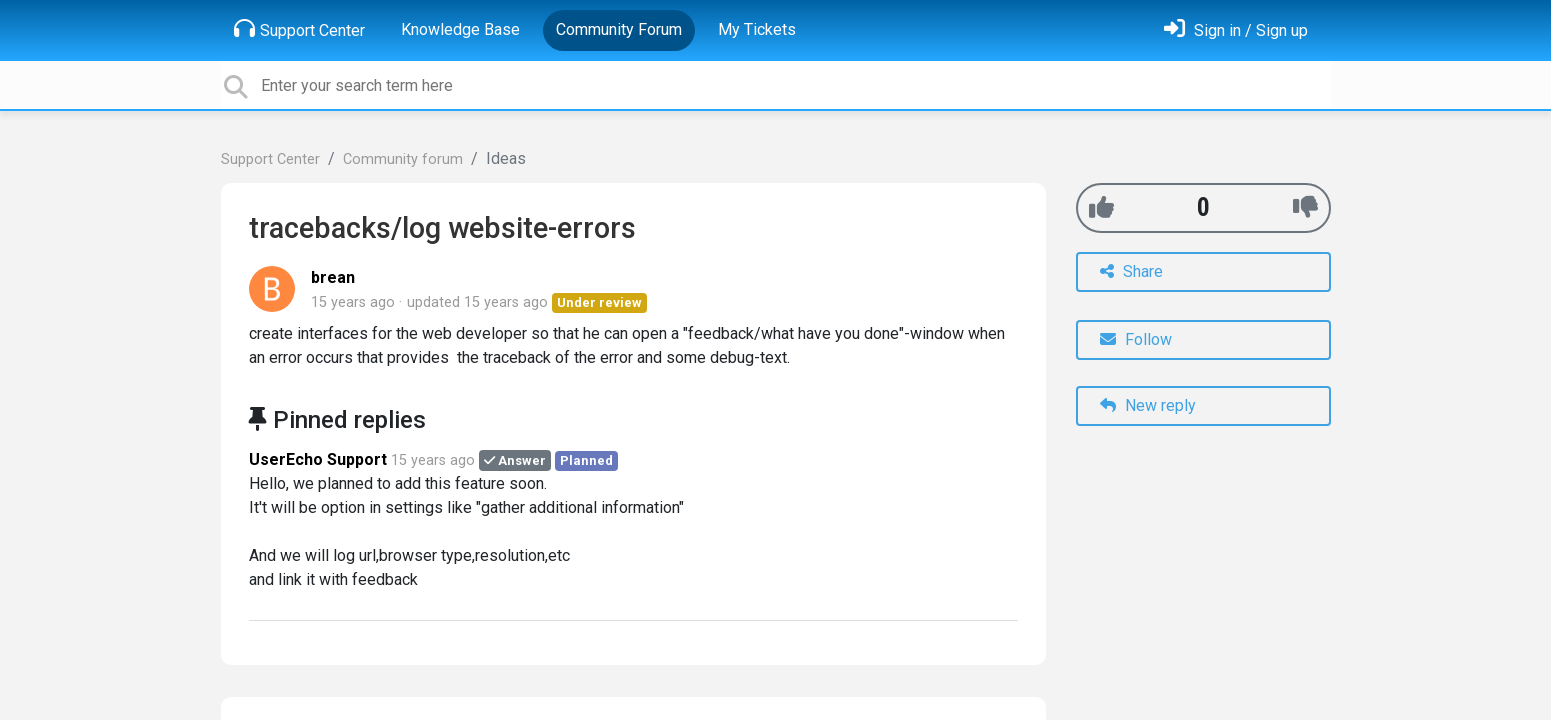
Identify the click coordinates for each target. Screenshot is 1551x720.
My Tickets (757, 29)
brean (333, 277)
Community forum (403, 159)
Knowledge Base (460, 29)
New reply (1148, 405)
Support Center (299, 29)
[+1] (1101, 207)
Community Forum (619, 29)
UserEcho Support (318, 459)
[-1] (1305, 207)
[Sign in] (1236, 30)
